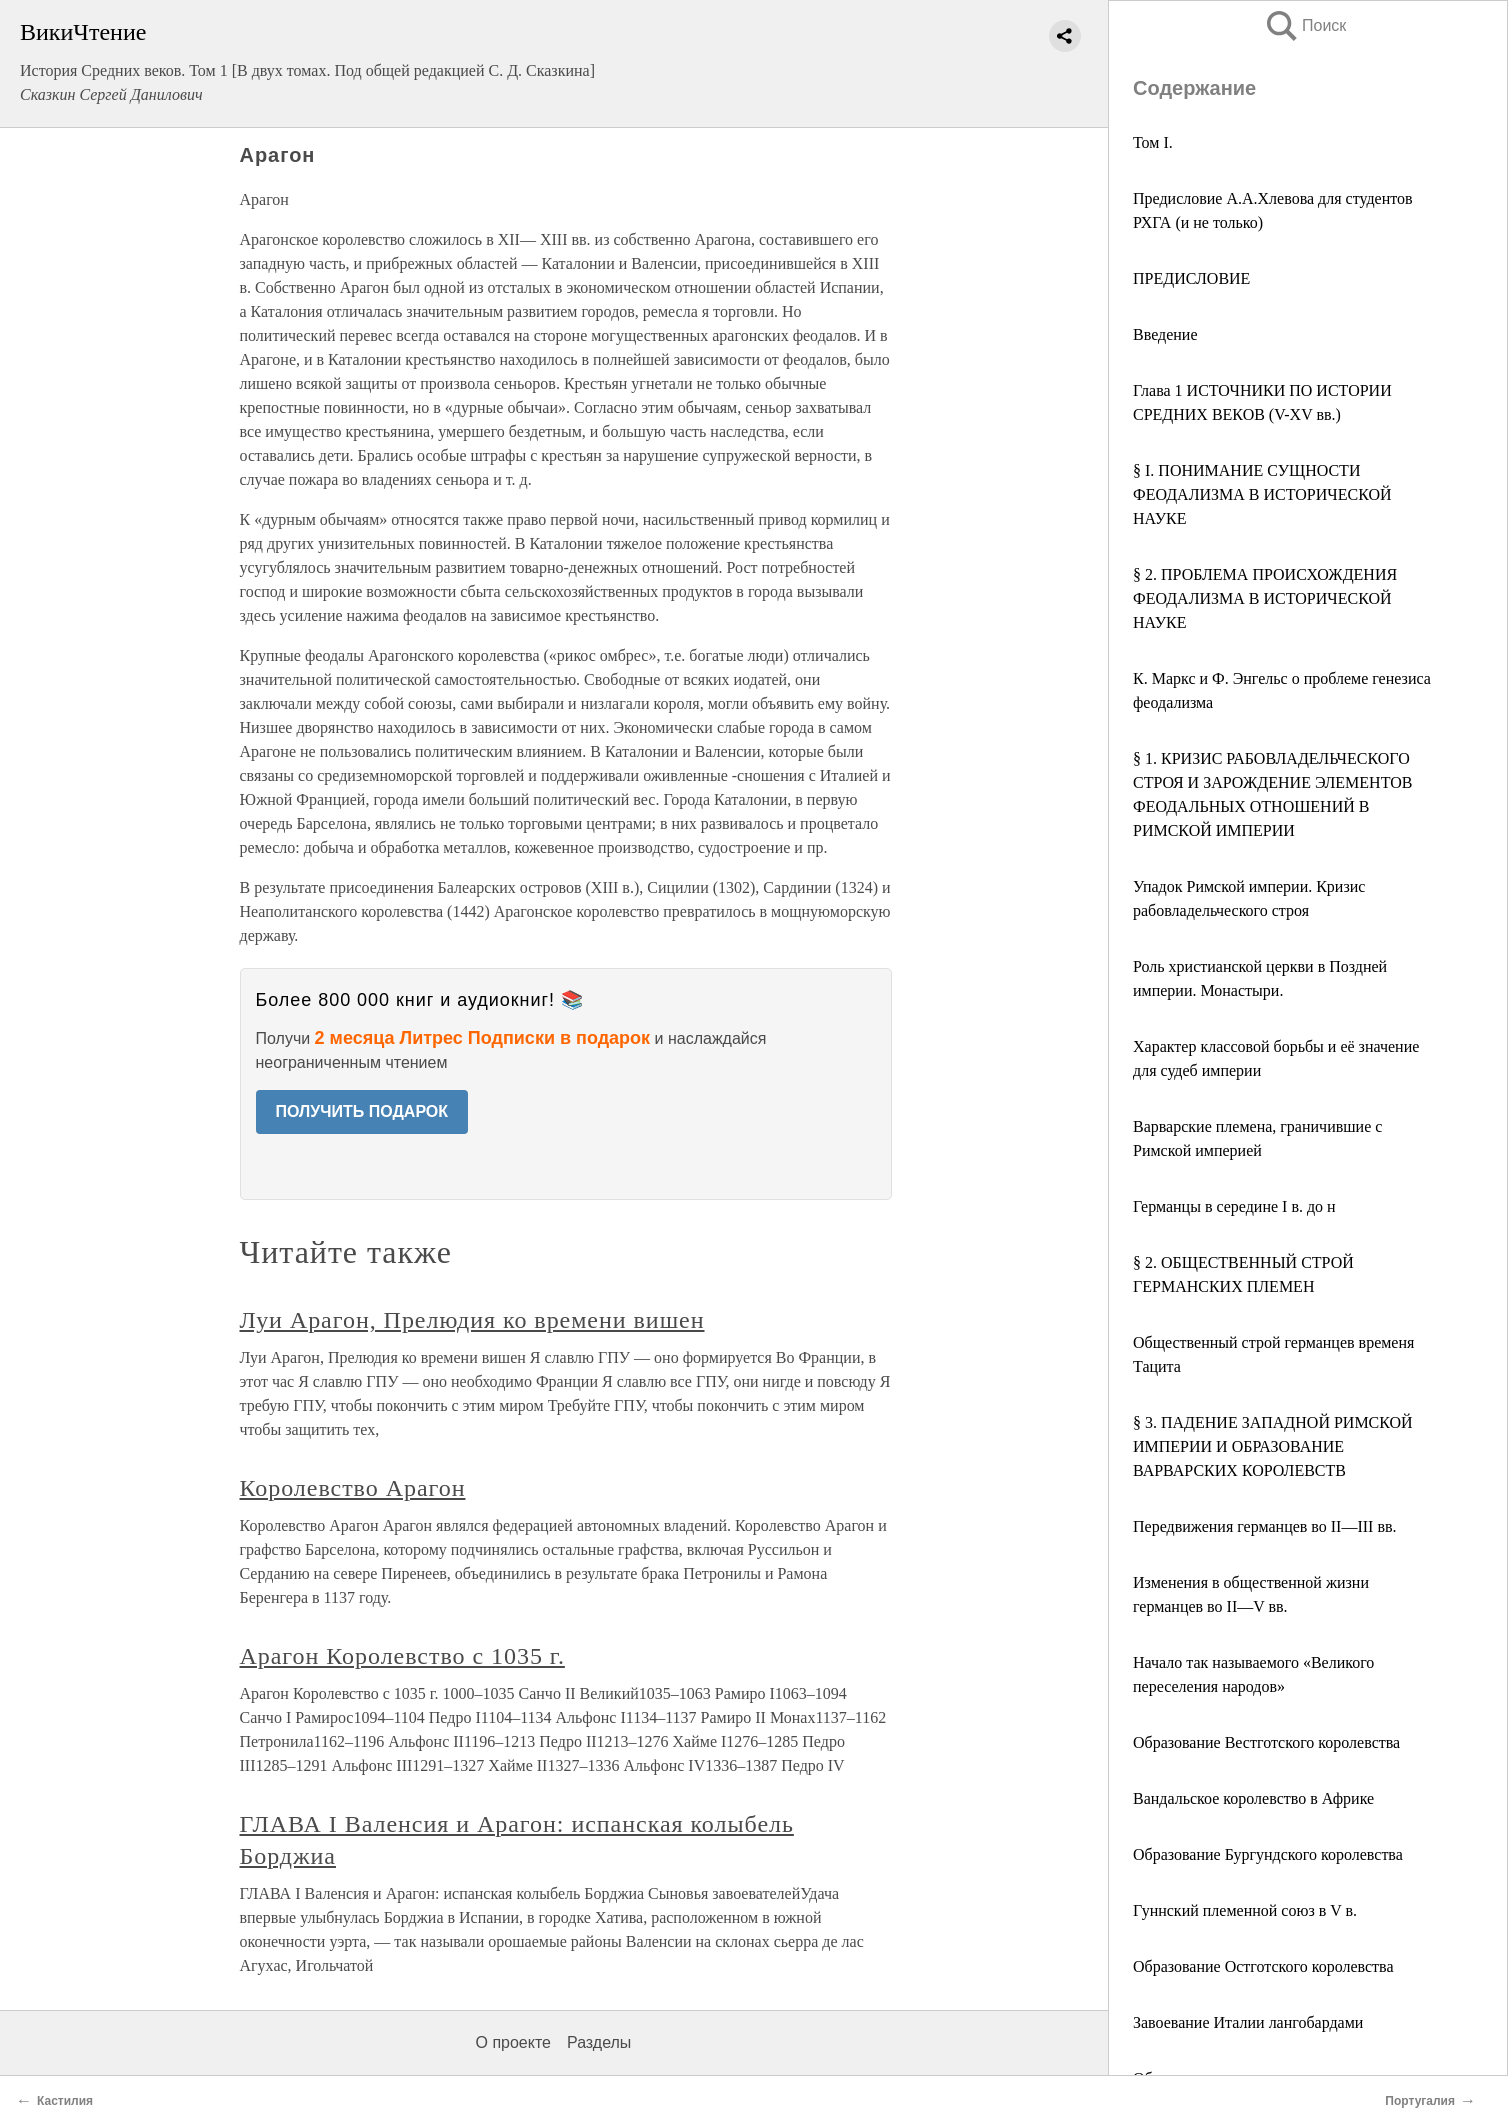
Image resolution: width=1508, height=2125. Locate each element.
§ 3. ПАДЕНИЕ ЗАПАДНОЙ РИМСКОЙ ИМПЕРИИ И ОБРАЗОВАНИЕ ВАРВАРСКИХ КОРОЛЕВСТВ (1273, 1446)
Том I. (1153, 142)
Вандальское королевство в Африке (1253, 1798)
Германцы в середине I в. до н (1234, 1206)
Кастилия (65, 2101)
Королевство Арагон (353, 1488)
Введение (1165, 334)
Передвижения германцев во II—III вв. (1265, 1526)
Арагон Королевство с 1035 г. (402, 1656)
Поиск (1305, 25)
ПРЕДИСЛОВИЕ (1191, 278)
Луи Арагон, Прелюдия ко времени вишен (472, 1320)
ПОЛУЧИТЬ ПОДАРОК (362, 1111)
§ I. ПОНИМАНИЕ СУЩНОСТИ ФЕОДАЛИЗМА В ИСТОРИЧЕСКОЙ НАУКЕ (1262, 494)
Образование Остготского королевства (1263, 1966)
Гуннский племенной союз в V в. (1245, 1910)
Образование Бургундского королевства (1268, 1854)
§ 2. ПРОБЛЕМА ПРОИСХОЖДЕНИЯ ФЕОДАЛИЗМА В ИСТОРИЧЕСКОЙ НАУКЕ (1265, 598)
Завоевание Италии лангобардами (1248, 2022)
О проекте (513, 2042)
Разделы (599, 2042)
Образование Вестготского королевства (1266, 1742)
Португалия (1420, 2101)
